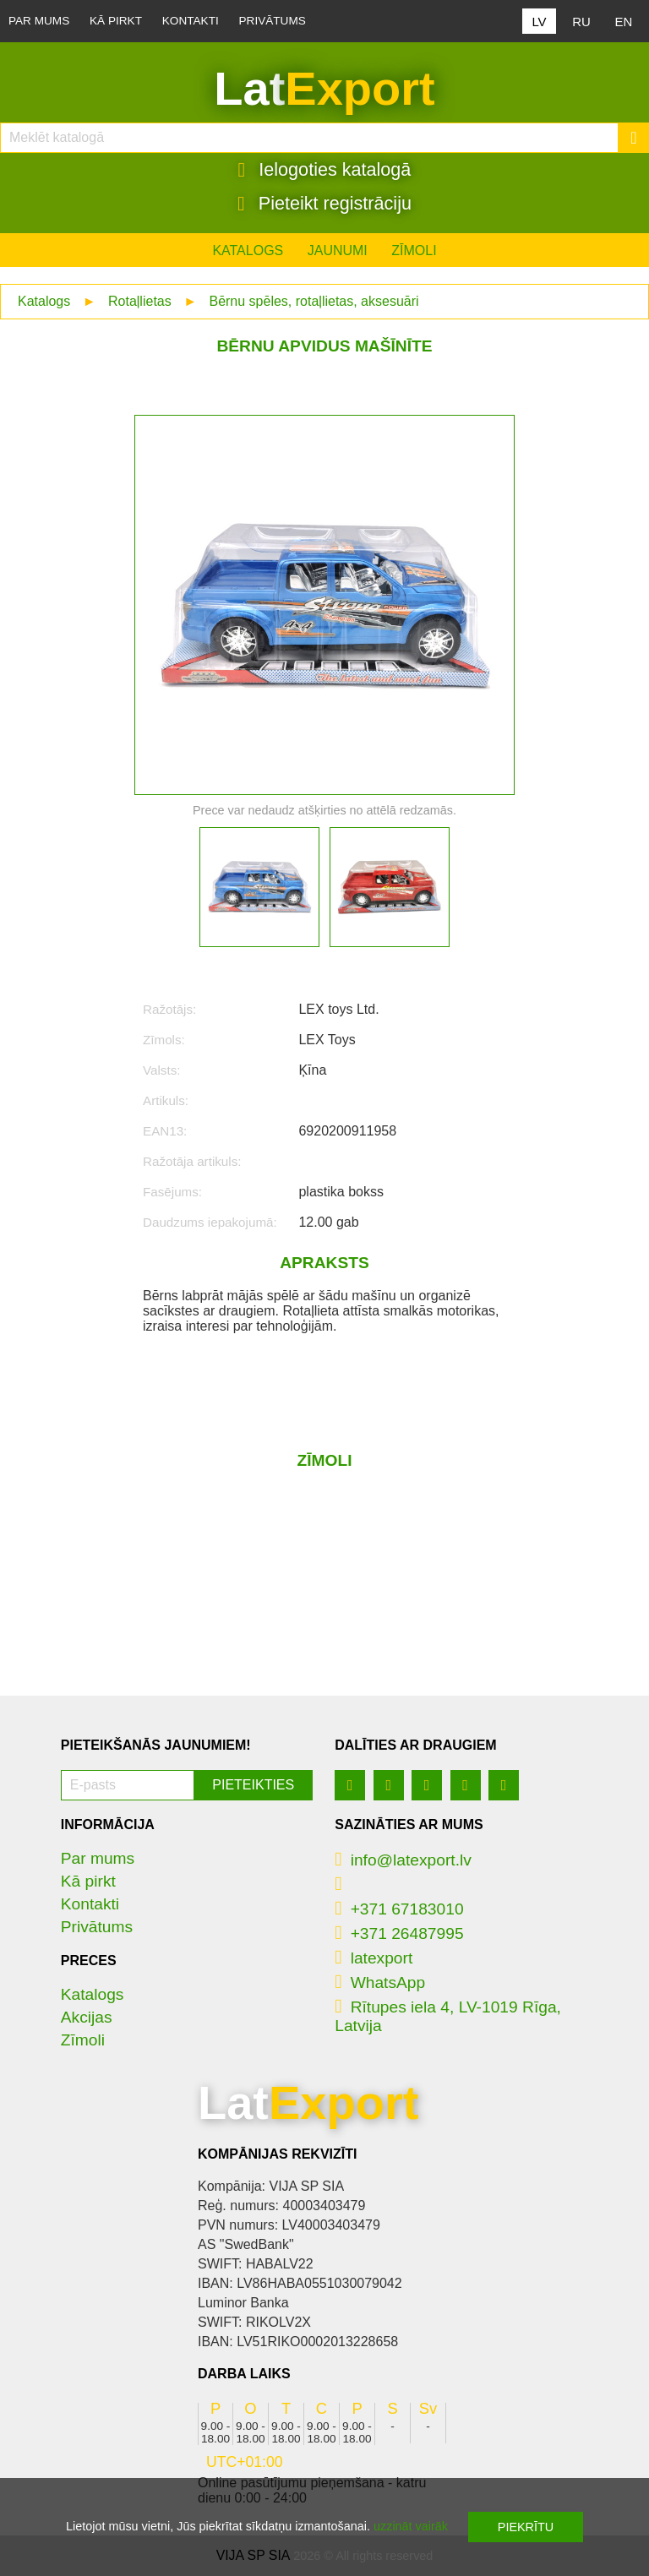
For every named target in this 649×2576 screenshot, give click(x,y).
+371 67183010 (399, 1909)
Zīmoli (413, 250)
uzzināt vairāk (411, 2526)
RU (581, 21)
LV (539, 21)
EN (624, 21)
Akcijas (86, 2017)
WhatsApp (380, 1982)
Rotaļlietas (140, 301)
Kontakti (190, 20)
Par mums (38, 20)
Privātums (272, 20)
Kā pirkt (116, 20)
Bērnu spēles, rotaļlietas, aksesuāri (313, 301)
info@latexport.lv (403, 1860)
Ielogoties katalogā (325, 170)
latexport (373, 1958)
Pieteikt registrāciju (324, 204)
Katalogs (247, 250)
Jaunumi (338, 250)
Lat (324, 89)
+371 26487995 (399, 1933)
